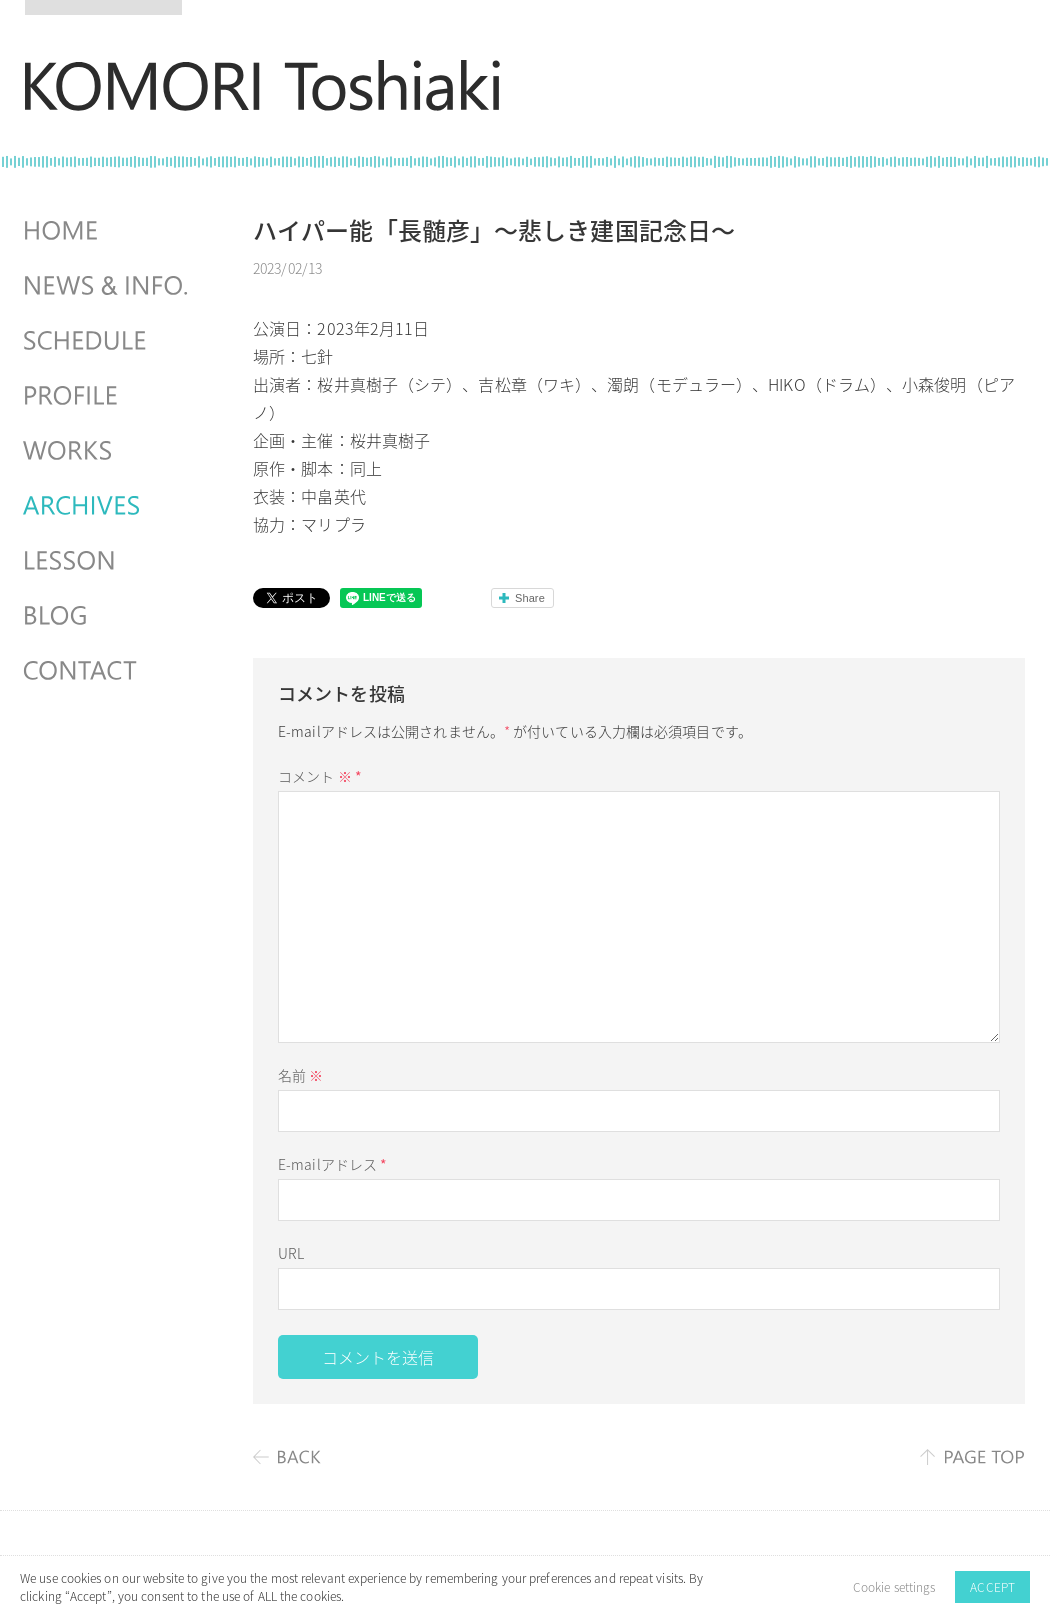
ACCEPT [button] (992, 1587)
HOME (108, 231)
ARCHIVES (108, 506)
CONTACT (108, 671)
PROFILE (108, 396)
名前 (300, 1075)
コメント (320, 776)
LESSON (108, 561)
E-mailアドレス (332, 1164)
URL (291, 1253)
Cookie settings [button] (894, 1587)
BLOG (108, 616)
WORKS (108, 451)
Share (530, 598)
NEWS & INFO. (108, 286)
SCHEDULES (108, 341)
